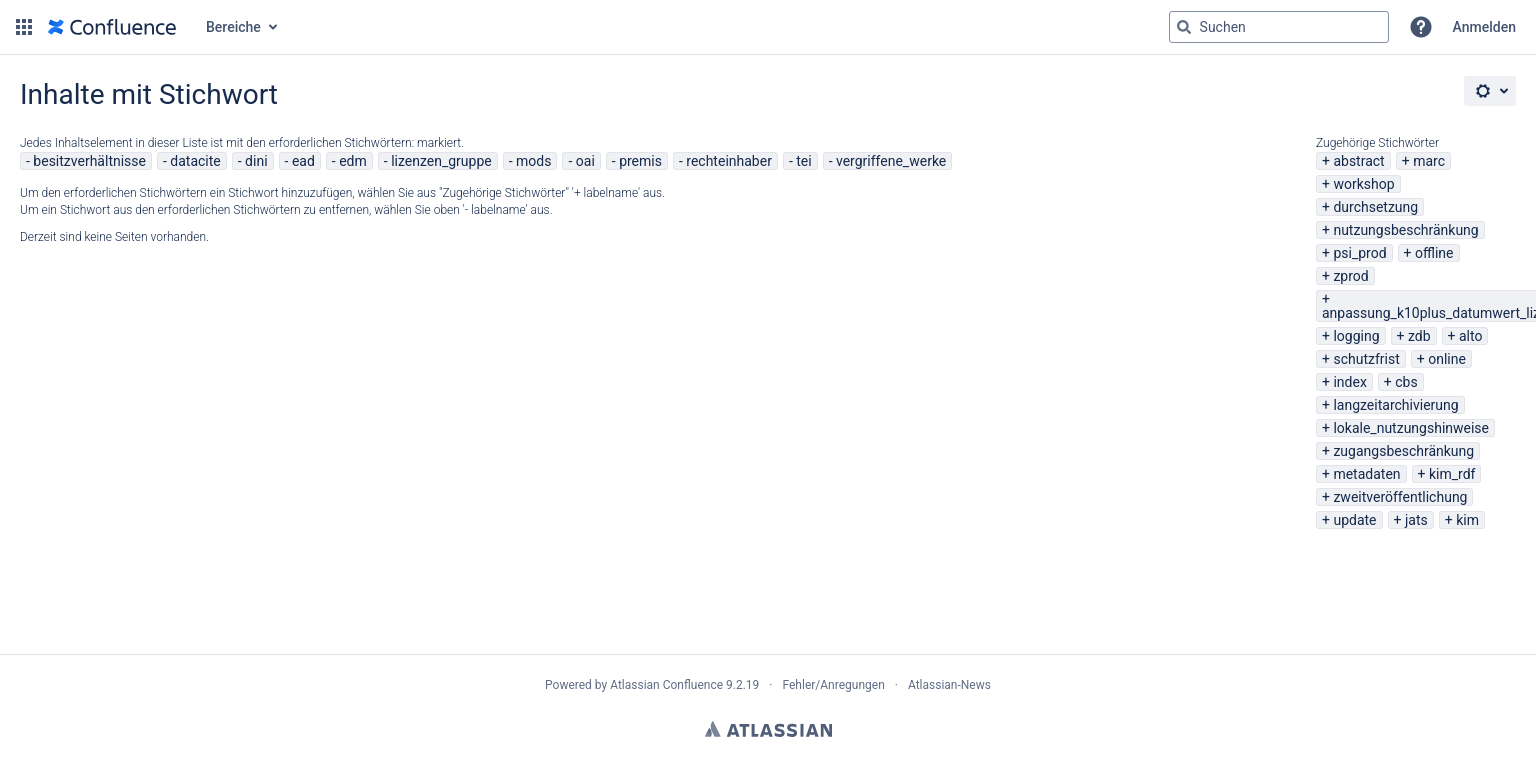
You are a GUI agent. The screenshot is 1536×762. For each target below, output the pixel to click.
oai (585, 161)
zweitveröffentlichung (1400, 497)
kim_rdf (1452, 474)
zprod (1350, 276)
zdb (1419, 336)
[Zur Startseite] (112, 27)
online (1447, 359)
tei (803, 161)
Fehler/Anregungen (834, 685)
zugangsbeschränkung (1403, 451)
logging (1356, 336)
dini (256, 161)
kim (1467, 520)
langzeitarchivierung (1395, 405)
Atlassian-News (949, 685)
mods (533, 161)
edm (353, 161)
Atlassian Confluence (666, 685)
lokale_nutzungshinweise (1411, 428)
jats (1416, 520)
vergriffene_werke (891, 161)
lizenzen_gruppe (441, 161)
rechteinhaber (729, 161)
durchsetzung (1375, 207)
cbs (1406, 382)
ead (303, 161)
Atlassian (768, 729)
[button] (24, 27)
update (1354, 520)
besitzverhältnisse (89, 161)
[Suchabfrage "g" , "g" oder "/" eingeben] (1279, 27)
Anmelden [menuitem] (1484, 27)
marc (1429, 161)
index (1349, 382)
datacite (195, 161)
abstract (1358, 161)
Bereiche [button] (233, 27)
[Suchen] (1184, 27)
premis (640, 161)
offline (1434, 253)
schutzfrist (1366, 359)
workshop (1363, 184)
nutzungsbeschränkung (1405, 230)
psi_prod (1359, 253)
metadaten (1366, 474)
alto (1470, 336)
